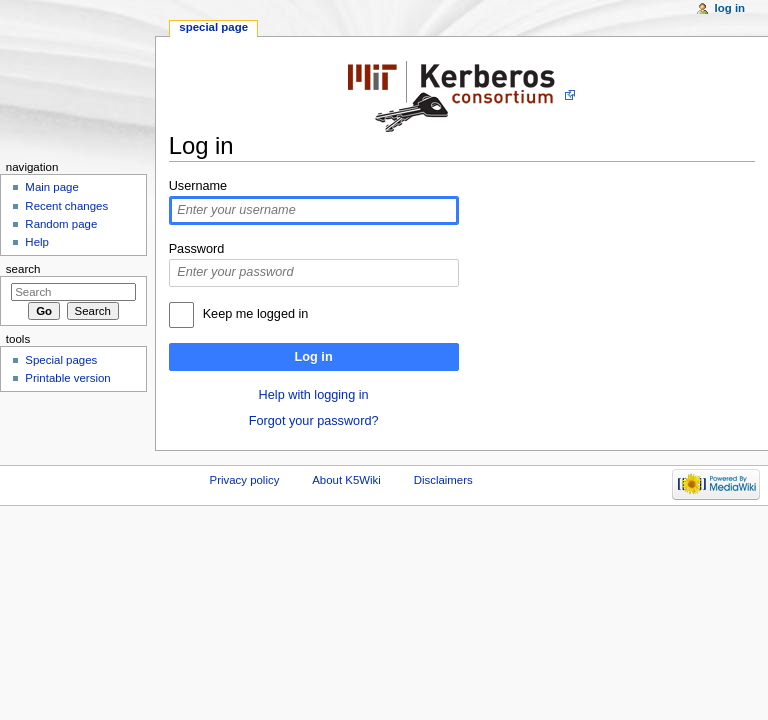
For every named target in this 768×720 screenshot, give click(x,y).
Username (198, 186)
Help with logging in (314, 395)
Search (23, 269)
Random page (61, 224)
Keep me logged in (256, 314)
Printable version (67, 378)
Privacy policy (245, 480)
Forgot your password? (314, 421)
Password (197, 249)
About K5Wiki (346, 480)
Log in (314, 357)
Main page (52, 187)
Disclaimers (443, 480)
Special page (213, 27)
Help (37, 242)
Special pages (61, 360)
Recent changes (66, 206)
